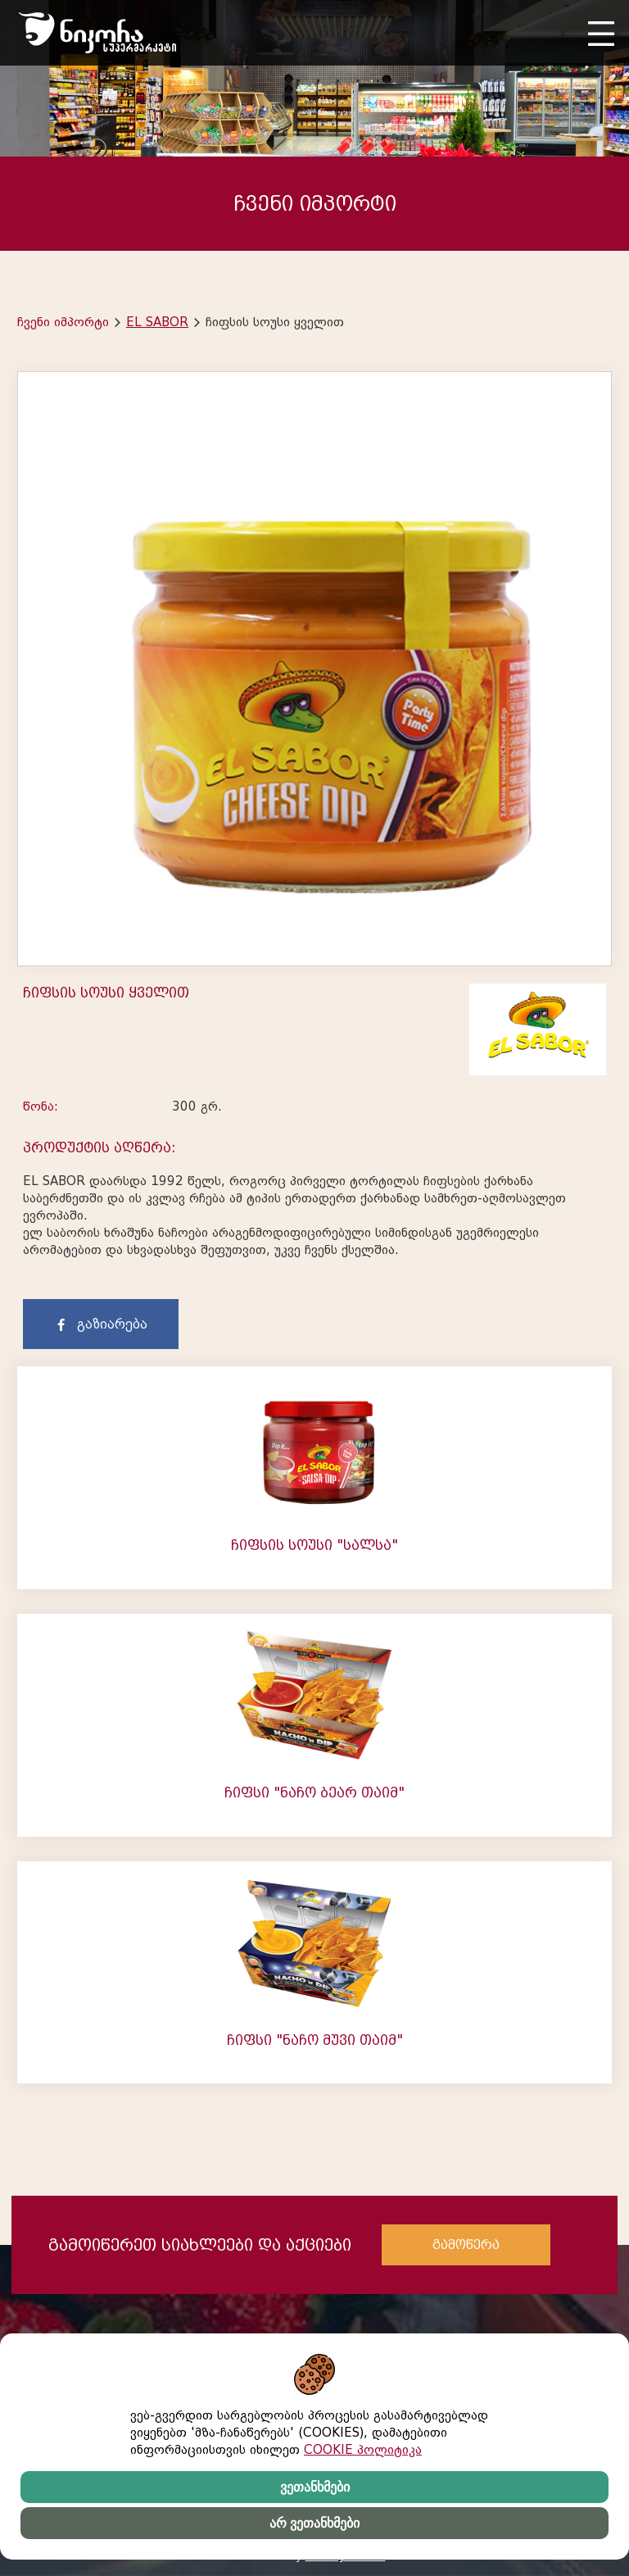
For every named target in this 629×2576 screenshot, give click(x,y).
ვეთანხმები (315, 2487)
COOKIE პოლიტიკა (363, 2449)
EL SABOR (157, 322)
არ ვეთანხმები (314, 2523)
